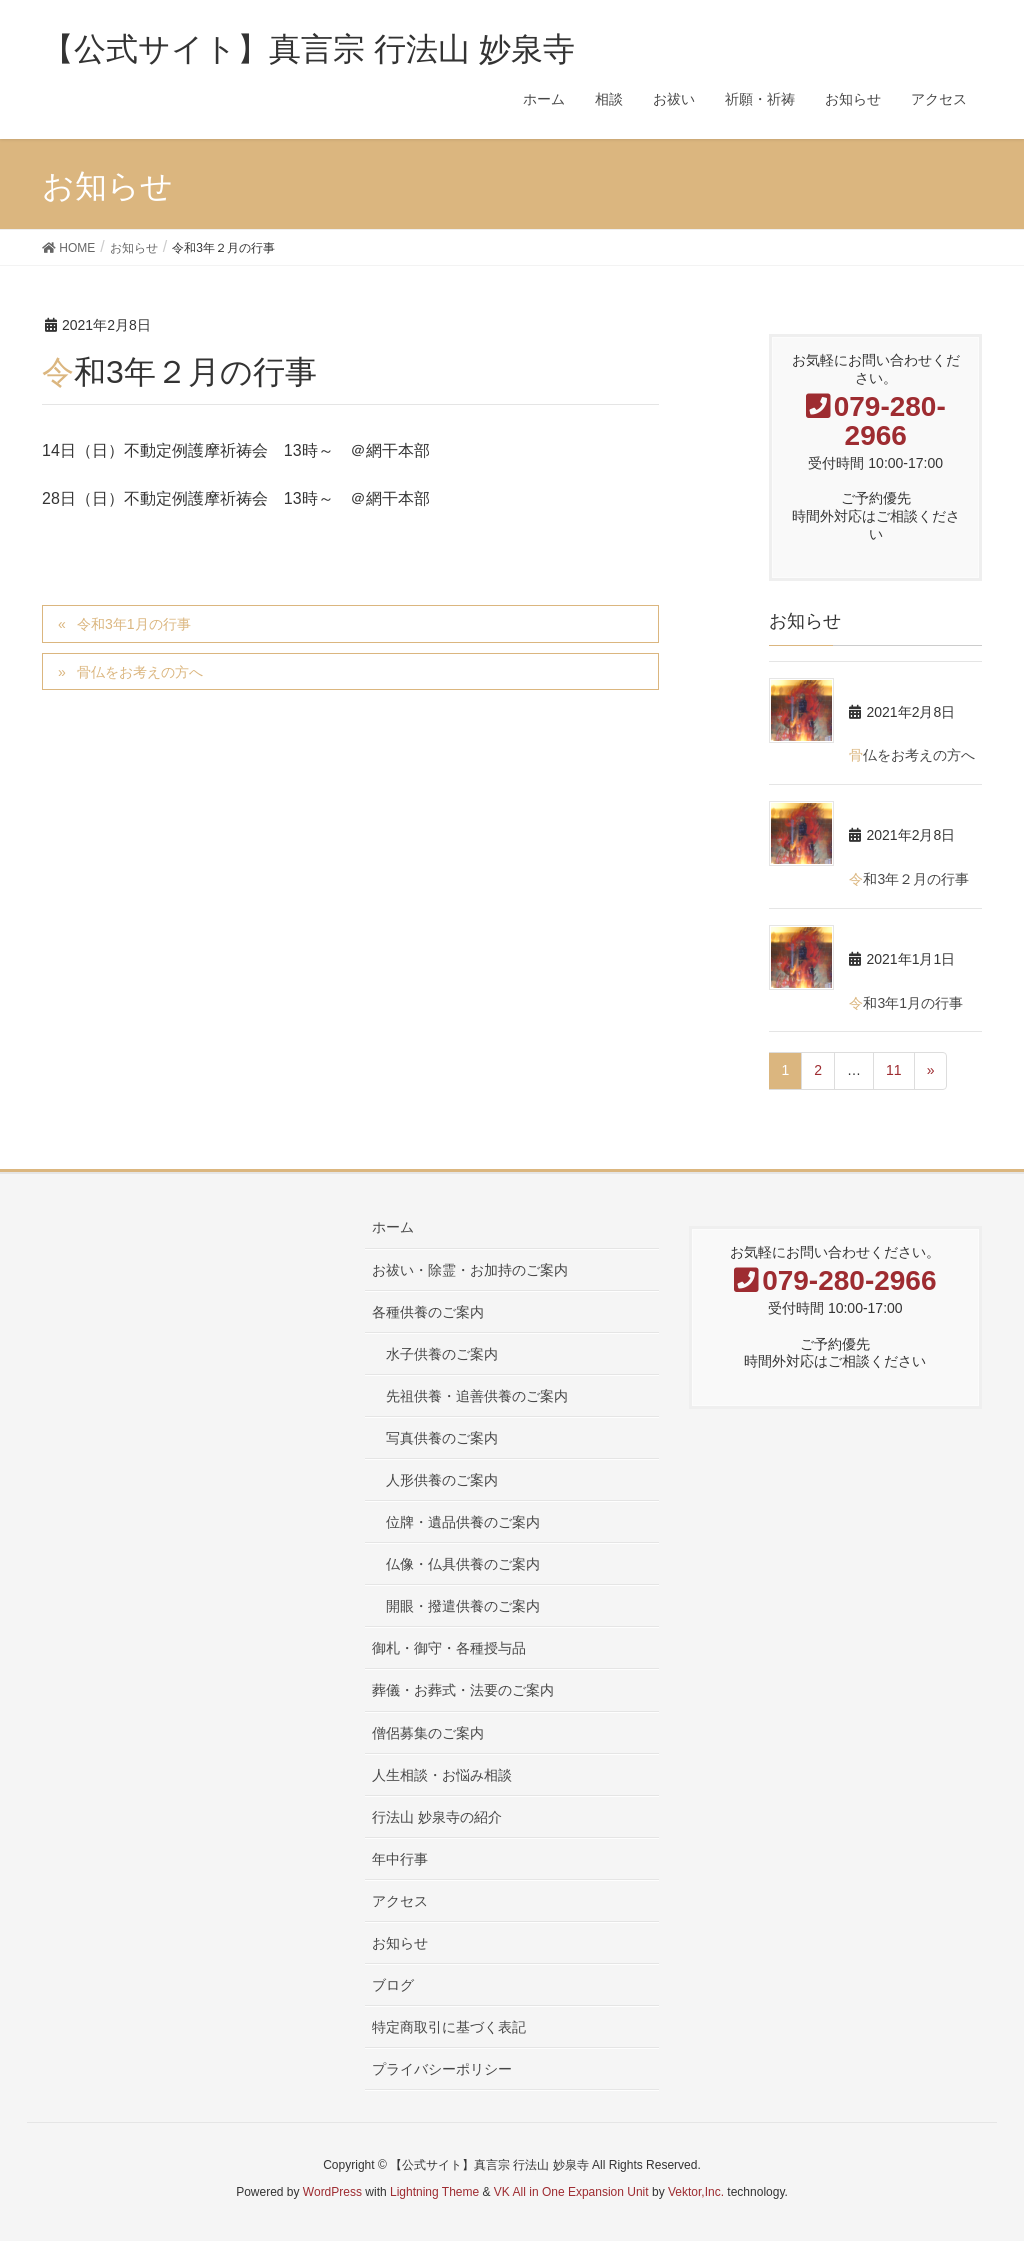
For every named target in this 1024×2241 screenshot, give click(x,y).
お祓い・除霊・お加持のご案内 (470, 1270)
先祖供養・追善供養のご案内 (477, 1396)
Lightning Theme (434, 2192)
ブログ (393, 1985)
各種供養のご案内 (428, 1312)
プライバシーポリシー (442, 2069)
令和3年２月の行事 (909, 879)
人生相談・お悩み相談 (442, 1775)
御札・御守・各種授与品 (449, 1648)
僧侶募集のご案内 (428, 1733)
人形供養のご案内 (442, 1480)
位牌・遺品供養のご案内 (463, 1522)
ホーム (393, 1227)
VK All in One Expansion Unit (571, 2192)
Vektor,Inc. (696, 2192)
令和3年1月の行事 (134, 624)
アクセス (400, 1901)
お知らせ (400, 1943)
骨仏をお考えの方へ (140, 672)
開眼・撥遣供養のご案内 (463, 1606)
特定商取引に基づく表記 (449, 2027)
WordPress (332, 2192)
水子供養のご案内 (442, 1354)
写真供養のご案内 (442, 1438)
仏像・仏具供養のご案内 (463, 1564)
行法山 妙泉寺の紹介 (437, 1817)
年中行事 (400, 1859)
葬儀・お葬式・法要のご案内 (463, 1690)
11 (894, 1070)
